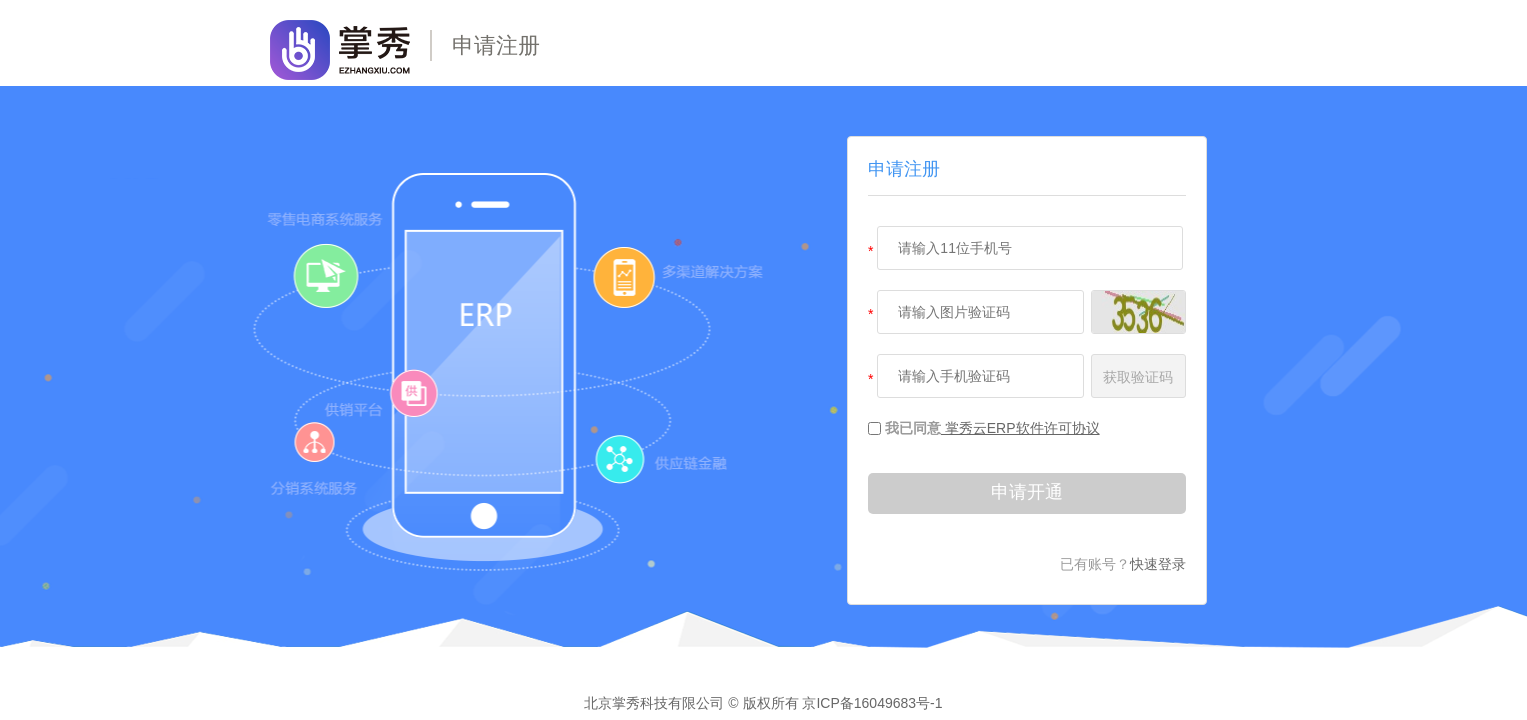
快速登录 (1158, 564)
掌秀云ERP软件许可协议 (1020, 428)
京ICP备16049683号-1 (872, 703)
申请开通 (1027, 492)
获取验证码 (1138, 377)
